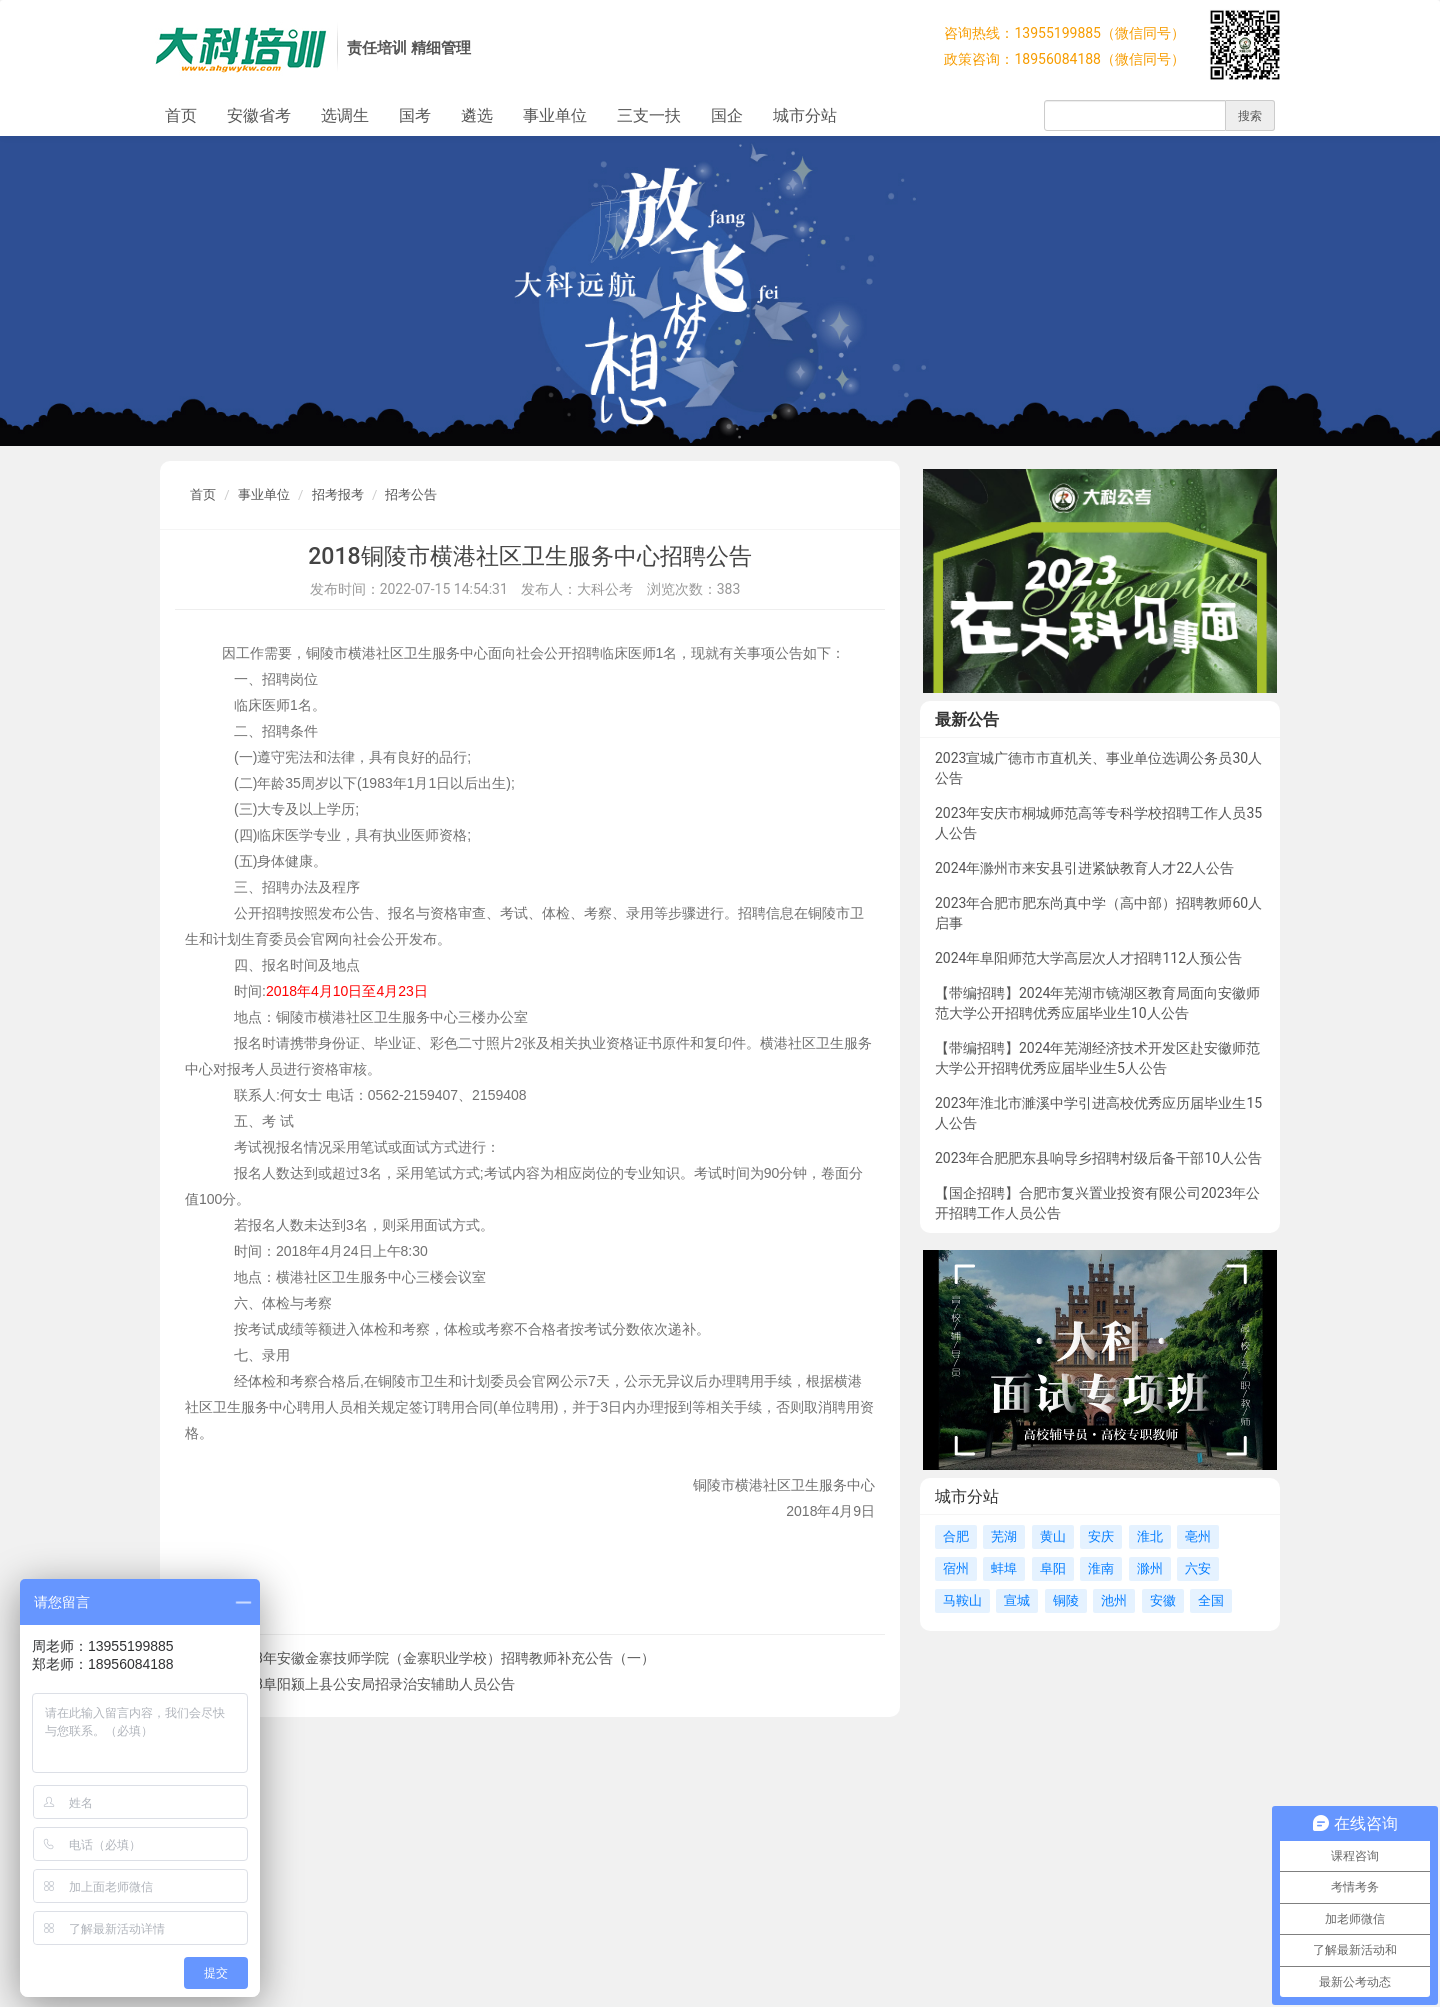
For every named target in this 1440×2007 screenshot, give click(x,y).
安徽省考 (259, 115)
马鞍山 (962, 1600)
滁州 (1150, 1568)
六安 (1198, 1568)
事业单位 (555, 115)
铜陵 (1066, 1600)
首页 (181, 115)
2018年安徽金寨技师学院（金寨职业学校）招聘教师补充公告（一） (442, 1658)
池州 (1114, 1600)
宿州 (956, 1568)
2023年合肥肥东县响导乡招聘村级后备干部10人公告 (1098, 1158)
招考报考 (338, 494)
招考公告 (411, 494)
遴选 (477, 115)
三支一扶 (649, 115)
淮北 (1150, 1536)
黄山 (1053, 1536)
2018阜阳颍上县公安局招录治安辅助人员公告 (372, 1684)
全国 (1211, 1600)
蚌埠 (1004, 1568)
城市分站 (805, 115)
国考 (415, 115)
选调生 (345, 115)
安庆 (1101, 1536)
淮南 (1101, 1568)
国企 (727, 115)
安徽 (1163, 1600)
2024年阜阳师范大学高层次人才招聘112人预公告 (1088, 958)
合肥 (956, 1536)
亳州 (1198, 1536)
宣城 (1017, 1600)
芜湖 (1004, 1536)
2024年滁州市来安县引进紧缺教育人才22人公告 (1084, 868)
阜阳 (1053, 1568)
